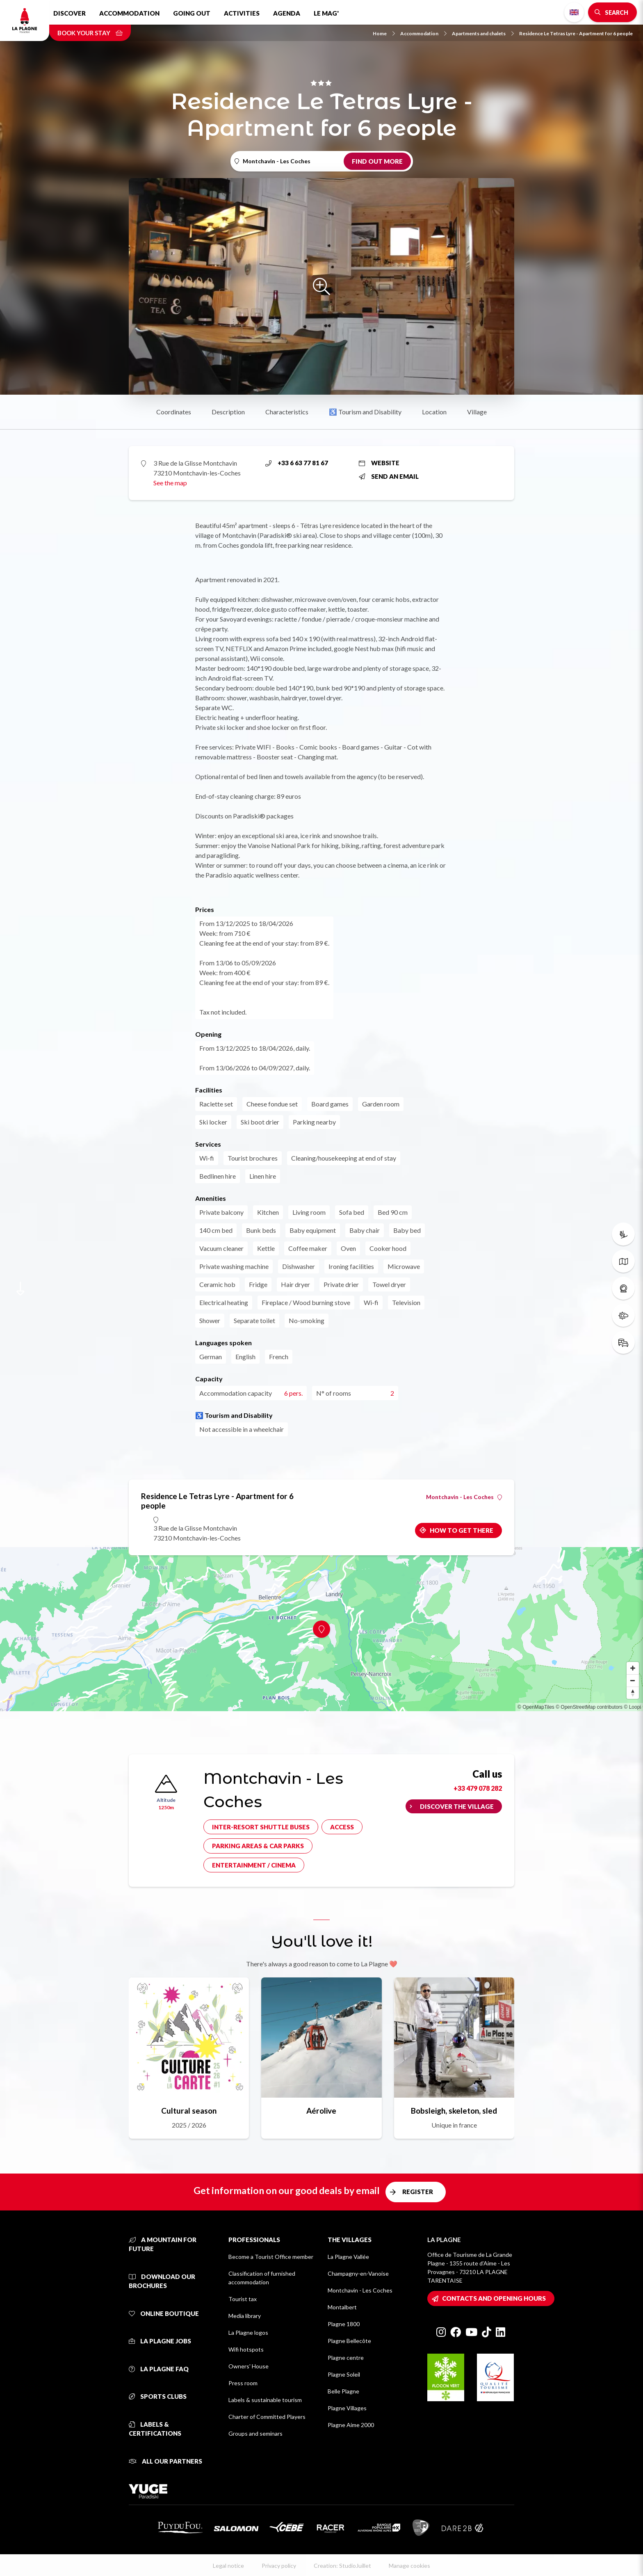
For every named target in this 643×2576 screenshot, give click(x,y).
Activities (242, 13)
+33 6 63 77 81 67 (296, 462)
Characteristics (286, 412)
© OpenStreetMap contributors (589, 1707)
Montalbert (342, 2307)
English (574, 12)
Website (379, 462)
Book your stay (90, 33)
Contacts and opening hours (494, 2298)
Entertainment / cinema (254, 1865)
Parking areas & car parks (258, 1845)
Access (342, 1827)
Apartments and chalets (483, 33)
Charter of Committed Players (267, 2416)
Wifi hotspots (246, 2349)
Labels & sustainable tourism (265, 2399)
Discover (69, 13)
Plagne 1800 (344, 2323)
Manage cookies (409, 2565)
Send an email (389, 476)
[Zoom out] (633, 1680)
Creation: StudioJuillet (342, 2565)
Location (434, 412)
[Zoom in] (633, 1668)
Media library (244, 2315)
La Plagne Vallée (348, 2256)
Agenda (286, 13)
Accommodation (129, 13)
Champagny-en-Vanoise (358, 2273)
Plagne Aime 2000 (351, 2424)
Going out (191, 13)
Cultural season (189, 2110)
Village (477, 412)
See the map (170, 483)
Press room (243, 2382)
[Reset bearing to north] (633, 1693)
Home (384, 33)
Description (228, 412)
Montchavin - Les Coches (464, 1497)
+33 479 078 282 (478, 1788)
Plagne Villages (347, 2408)
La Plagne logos (248, 2332)
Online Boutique (164, 2313)
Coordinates (173, 412)
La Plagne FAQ (159, 2369)
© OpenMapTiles (536, 1707)
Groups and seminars (255, 2433)
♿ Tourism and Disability (365, 412)
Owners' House (248, 2366)
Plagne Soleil (344, 2374)
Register (417, 2191)
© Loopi (632, 1707)
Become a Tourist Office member (270, 2256)
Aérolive (321, 2110)
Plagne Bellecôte (349, 2340)
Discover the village (457, 1806)
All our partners (165, 2461)
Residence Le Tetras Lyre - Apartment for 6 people (576, 33)
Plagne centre (346, 2357)
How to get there (461, 1530)
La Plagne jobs (160, 2341)
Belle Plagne (343, 2391)
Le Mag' (326, 13)
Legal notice (228, 2565)
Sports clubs (158, 2396)
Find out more (377, 161)
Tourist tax (242, 2298)
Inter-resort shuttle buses (261, 1827)
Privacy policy (279, 2565)
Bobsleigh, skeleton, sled (454, 2110)
